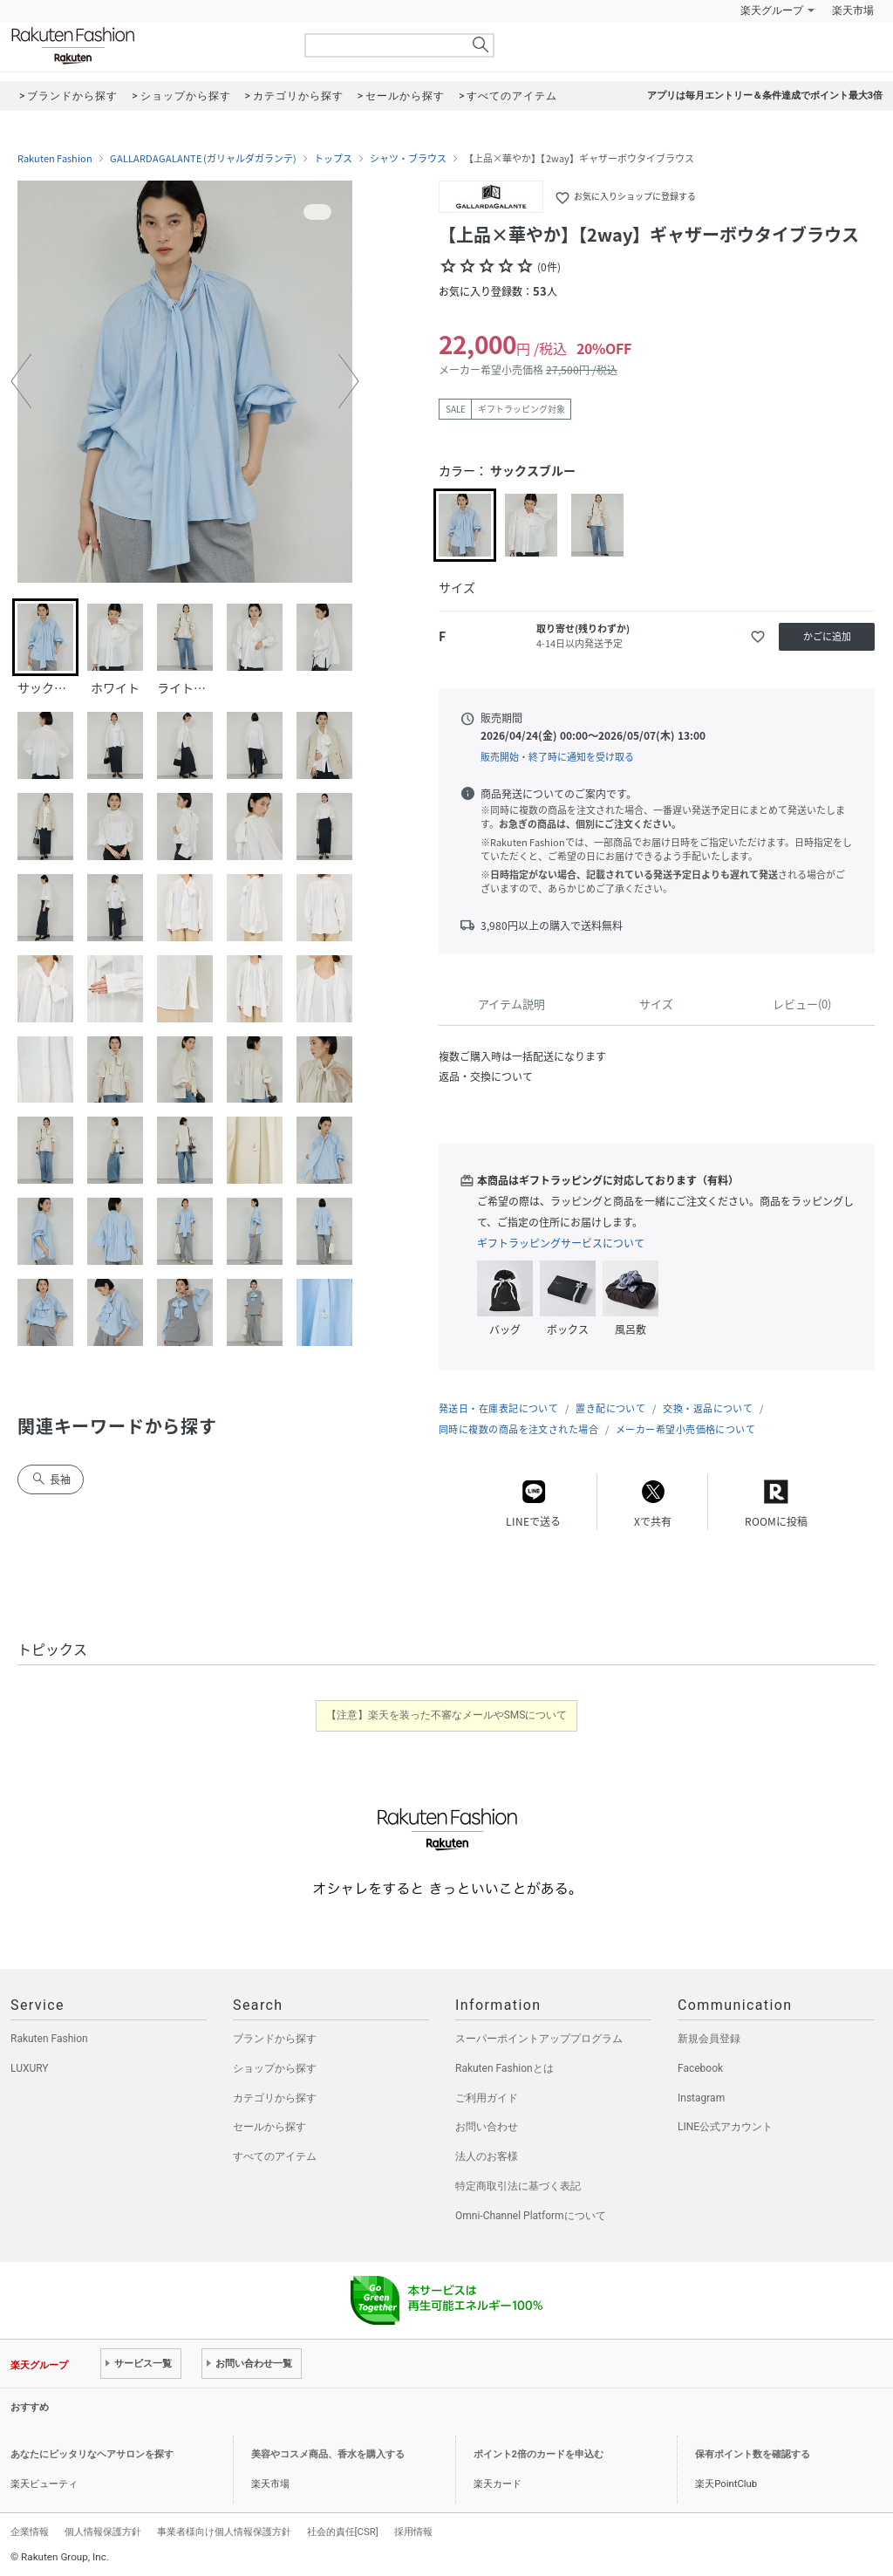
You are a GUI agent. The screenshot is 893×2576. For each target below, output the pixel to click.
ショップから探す (275, 2068)
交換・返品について (708, 1408)
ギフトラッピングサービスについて (560, 1243)
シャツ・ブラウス (408, 159)
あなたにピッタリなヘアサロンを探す (92, 2454)
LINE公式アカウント (725, 2127)
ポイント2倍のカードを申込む (538, 2454)
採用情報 (413, 2531)
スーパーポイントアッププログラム (539, 2039)
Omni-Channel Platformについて (530, 2216)
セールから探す (269, 2127)
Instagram (701, 2098)
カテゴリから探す (275, 2098)
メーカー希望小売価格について (685, 1429)
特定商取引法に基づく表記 (518, 2186)
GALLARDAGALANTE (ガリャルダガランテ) (203, 159)
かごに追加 (827, 636)
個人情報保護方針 (103, 2531)
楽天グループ (771, 10)
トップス (333, 159)
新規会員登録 (709, 2039)
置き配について (610, 1408)
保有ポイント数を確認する (752, 2454)
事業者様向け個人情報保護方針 (224, 2531)
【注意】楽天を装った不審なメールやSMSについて (447, 1715)
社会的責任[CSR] (342, 2531)
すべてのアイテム (275, 2156)
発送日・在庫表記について (498, 1408)
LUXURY (29, 2068)
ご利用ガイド (486, 2098)
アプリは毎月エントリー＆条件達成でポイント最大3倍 (765, 95)
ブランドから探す (275, 2039)
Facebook (700, 2068)
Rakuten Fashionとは (504, 2068)
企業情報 (29, 2531)
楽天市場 (853, 10)
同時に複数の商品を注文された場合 (518, 1429)
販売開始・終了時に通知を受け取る (557, 756)
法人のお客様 (486, 2156)
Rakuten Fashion (145, 45)
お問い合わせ (486, 2127)
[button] (21, 381)
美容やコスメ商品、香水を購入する (328, 2454)
